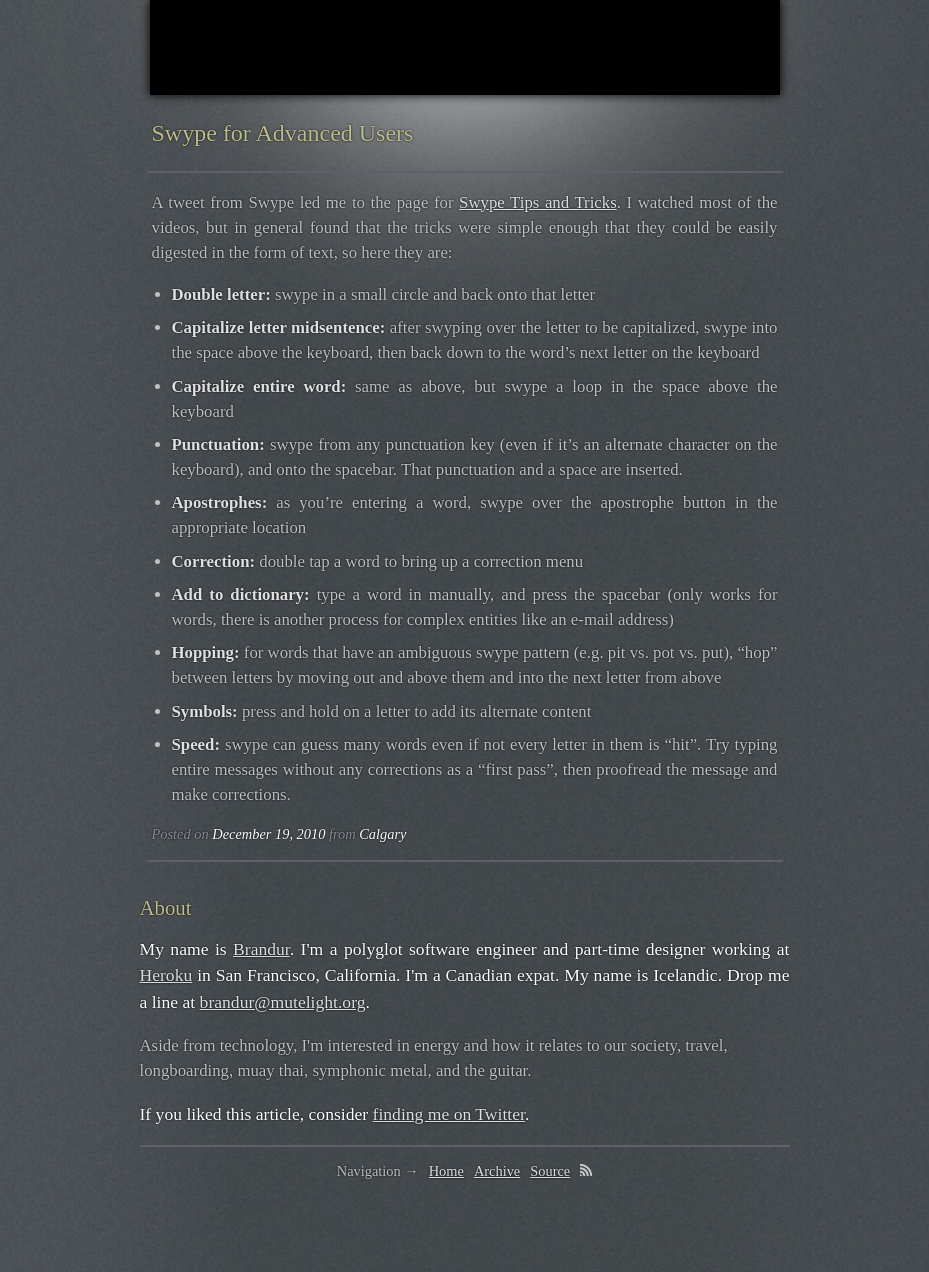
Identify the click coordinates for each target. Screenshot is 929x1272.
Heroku (166, 975)
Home (446, 1171)
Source (550, 1171)
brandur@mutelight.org (283, 1002)
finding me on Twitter (449, 1114)
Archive (497, 1171)
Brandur (261, 949)
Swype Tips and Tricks (538, 202)
